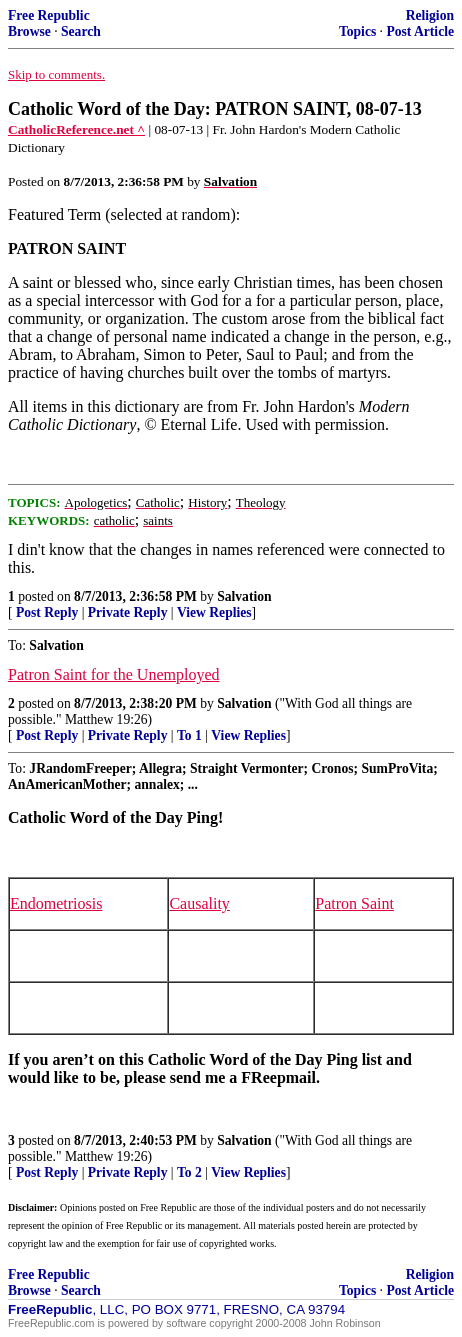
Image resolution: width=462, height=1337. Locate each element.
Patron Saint (354, 903)
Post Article (420, 31)
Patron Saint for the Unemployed (114, 674)
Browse (29, 31)
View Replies (214, 612)
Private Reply (128, 612)
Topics (357, 31)
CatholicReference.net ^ (76, 129)
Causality (199, 903)
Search (81, 31)
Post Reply (47, 612)
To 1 (189, 735)
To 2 (189, 1172)
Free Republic (49, 15)
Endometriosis (56, 903)
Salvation (244, 596)
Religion (430, 15)
